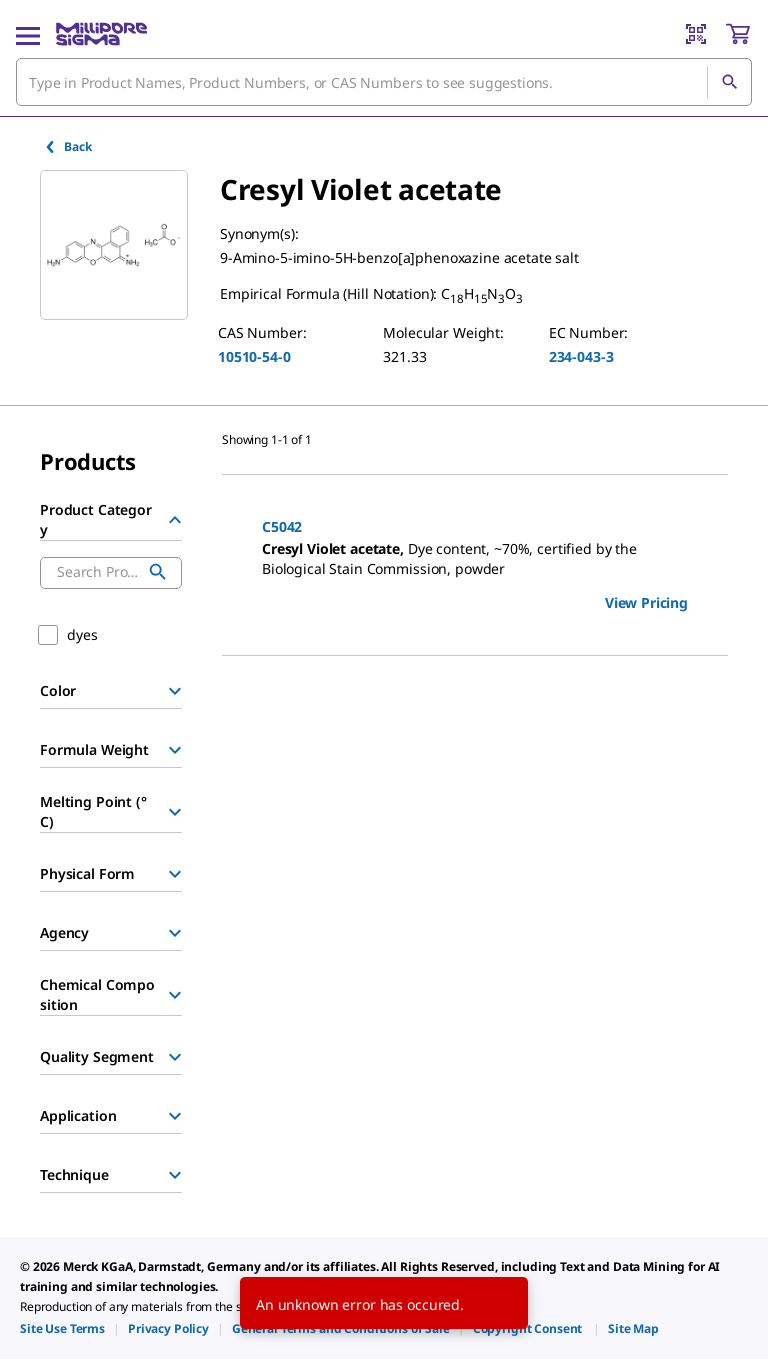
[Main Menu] (28, 34)
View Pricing (646, 602)
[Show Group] (175, 691)
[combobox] (384, 82)
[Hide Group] (175, 520)
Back (67, 146)
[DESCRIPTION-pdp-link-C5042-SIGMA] (475, 559)
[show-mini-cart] (738, 34)
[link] (62, 1328)
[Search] (729, 82)
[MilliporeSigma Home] (101, 34)
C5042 (282, 526)
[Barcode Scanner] (696, 34)
